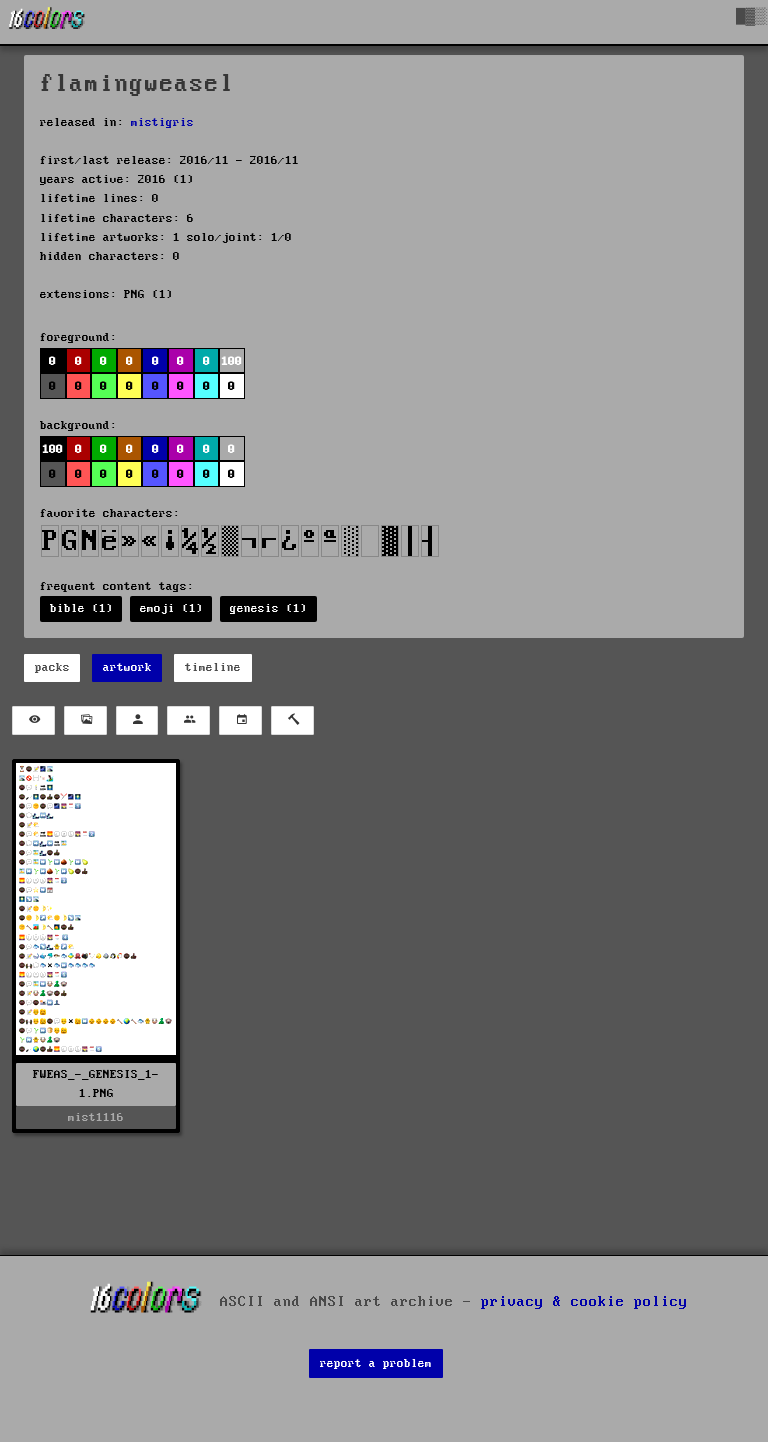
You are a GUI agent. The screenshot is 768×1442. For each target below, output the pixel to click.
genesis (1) (268, 608)
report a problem (376, 1363)
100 (231, 361)
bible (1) (81, 608)
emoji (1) (171, 608)
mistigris (162, 122)
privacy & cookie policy (584, 1301)
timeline (213, 667)
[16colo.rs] (47, 22)
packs (52, 667)
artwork (127, 667)
